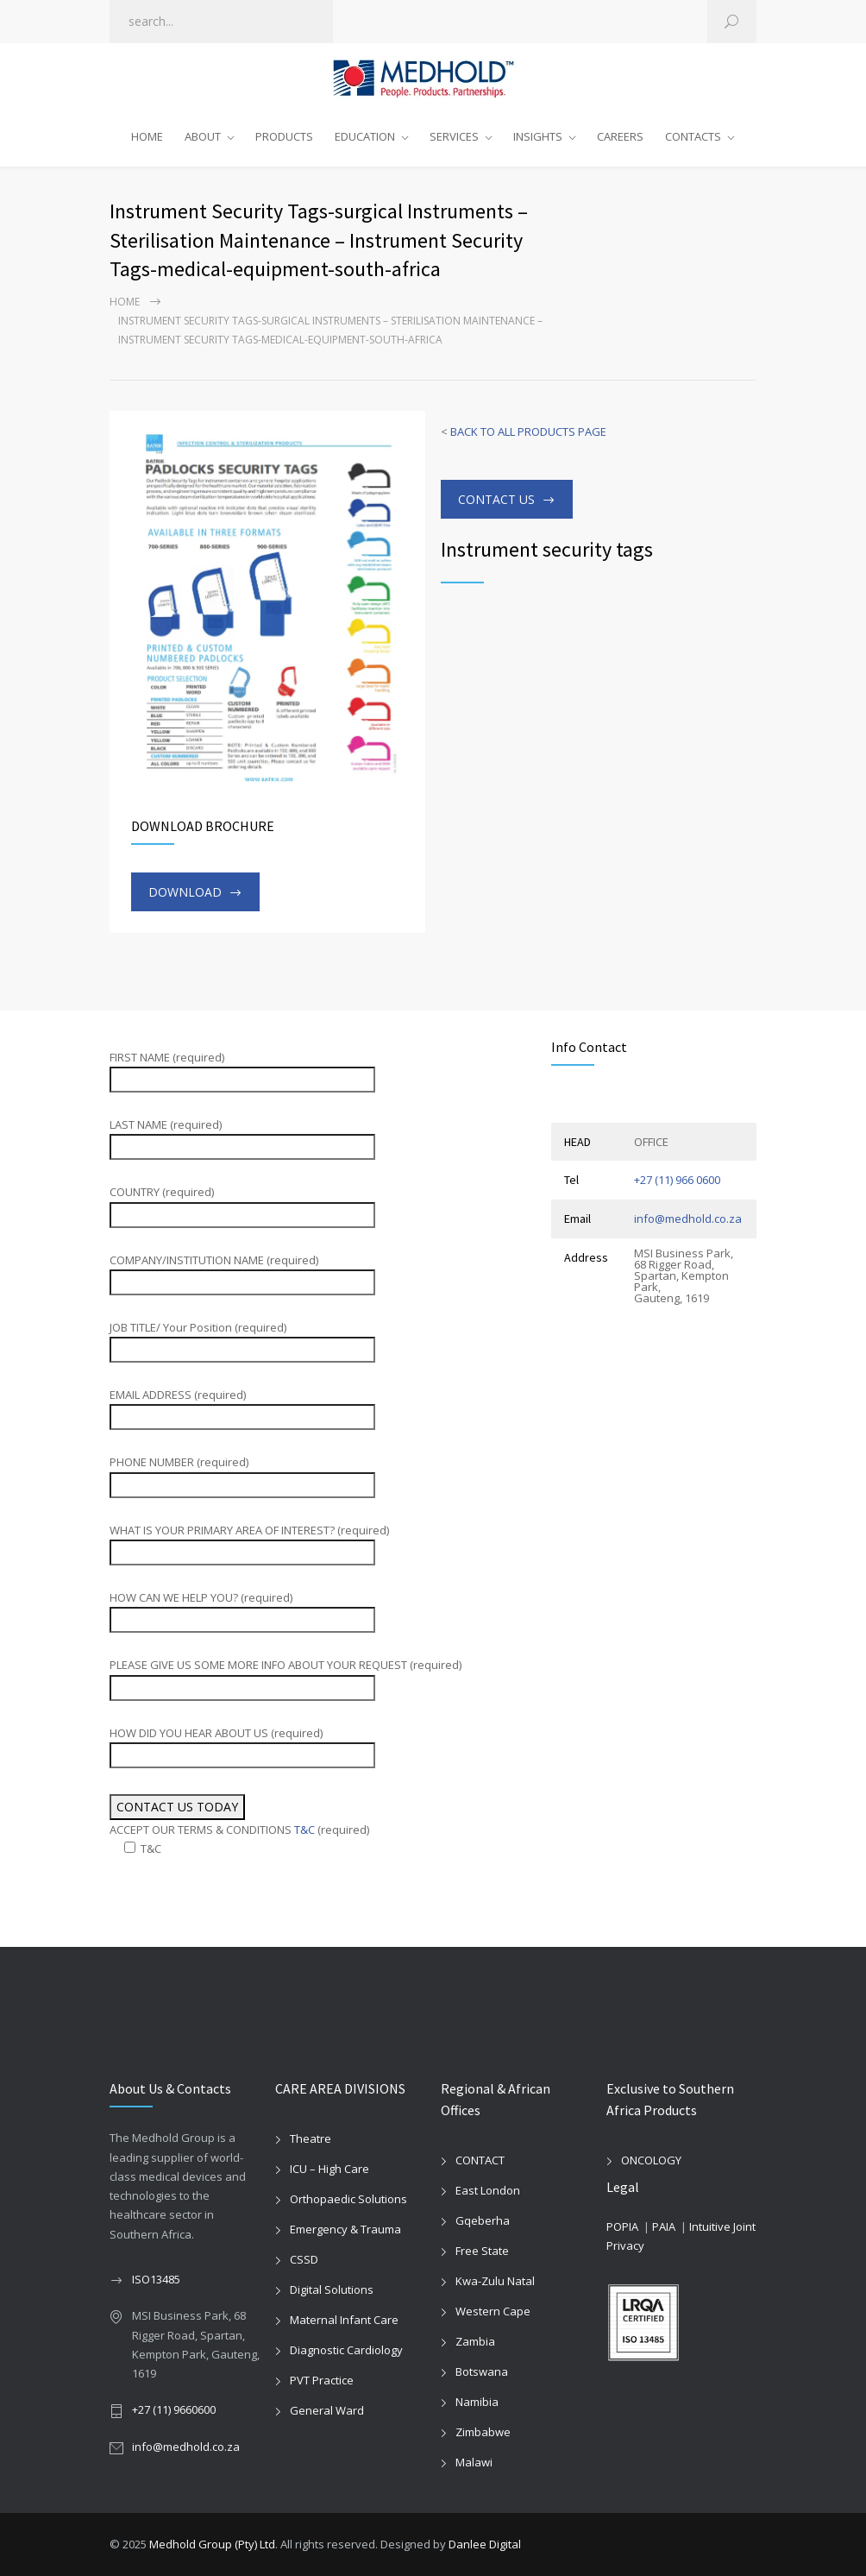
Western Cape (492, 2311)
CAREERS (620, 136)
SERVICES (454, 136)
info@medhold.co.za (688, 1218)
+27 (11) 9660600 (174, 2409)
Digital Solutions (331, 2289)
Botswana (481, 2371)
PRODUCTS (284, 136)
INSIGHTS (537, 136)
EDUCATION (365, 136)
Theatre (310, 2138)
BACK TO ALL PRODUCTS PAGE (528, 431)
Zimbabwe (483, 2432)
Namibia (477, 2401)
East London (487, 2190)
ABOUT (203, 136)
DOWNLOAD (185, 892)
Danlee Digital (485, 2544)
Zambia (475, 2341)
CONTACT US (496, 499)
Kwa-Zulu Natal (495, 2281)
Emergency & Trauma (345, 2229)
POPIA (622, 2226)
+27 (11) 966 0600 (677, 1179)
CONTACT (480, 2160)
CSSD (304, 2259)
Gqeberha (482, 2220)
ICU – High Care (329, 2168)
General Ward (327, 2410)
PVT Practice (322, 2380)
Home (125, 301)
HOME (147, 136)
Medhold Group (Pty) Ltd (212, 2544)
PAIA (663, 2226)
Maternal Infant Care (344, 2319)
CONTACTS (693, 136)
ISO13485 (156, 2279)
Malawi (474, 2462)
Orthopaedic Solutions (348, 2199)
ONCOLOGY (651, 2160)
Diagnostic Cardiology (346, 2350)
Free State (482, 2250)
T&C (304, 1829)
